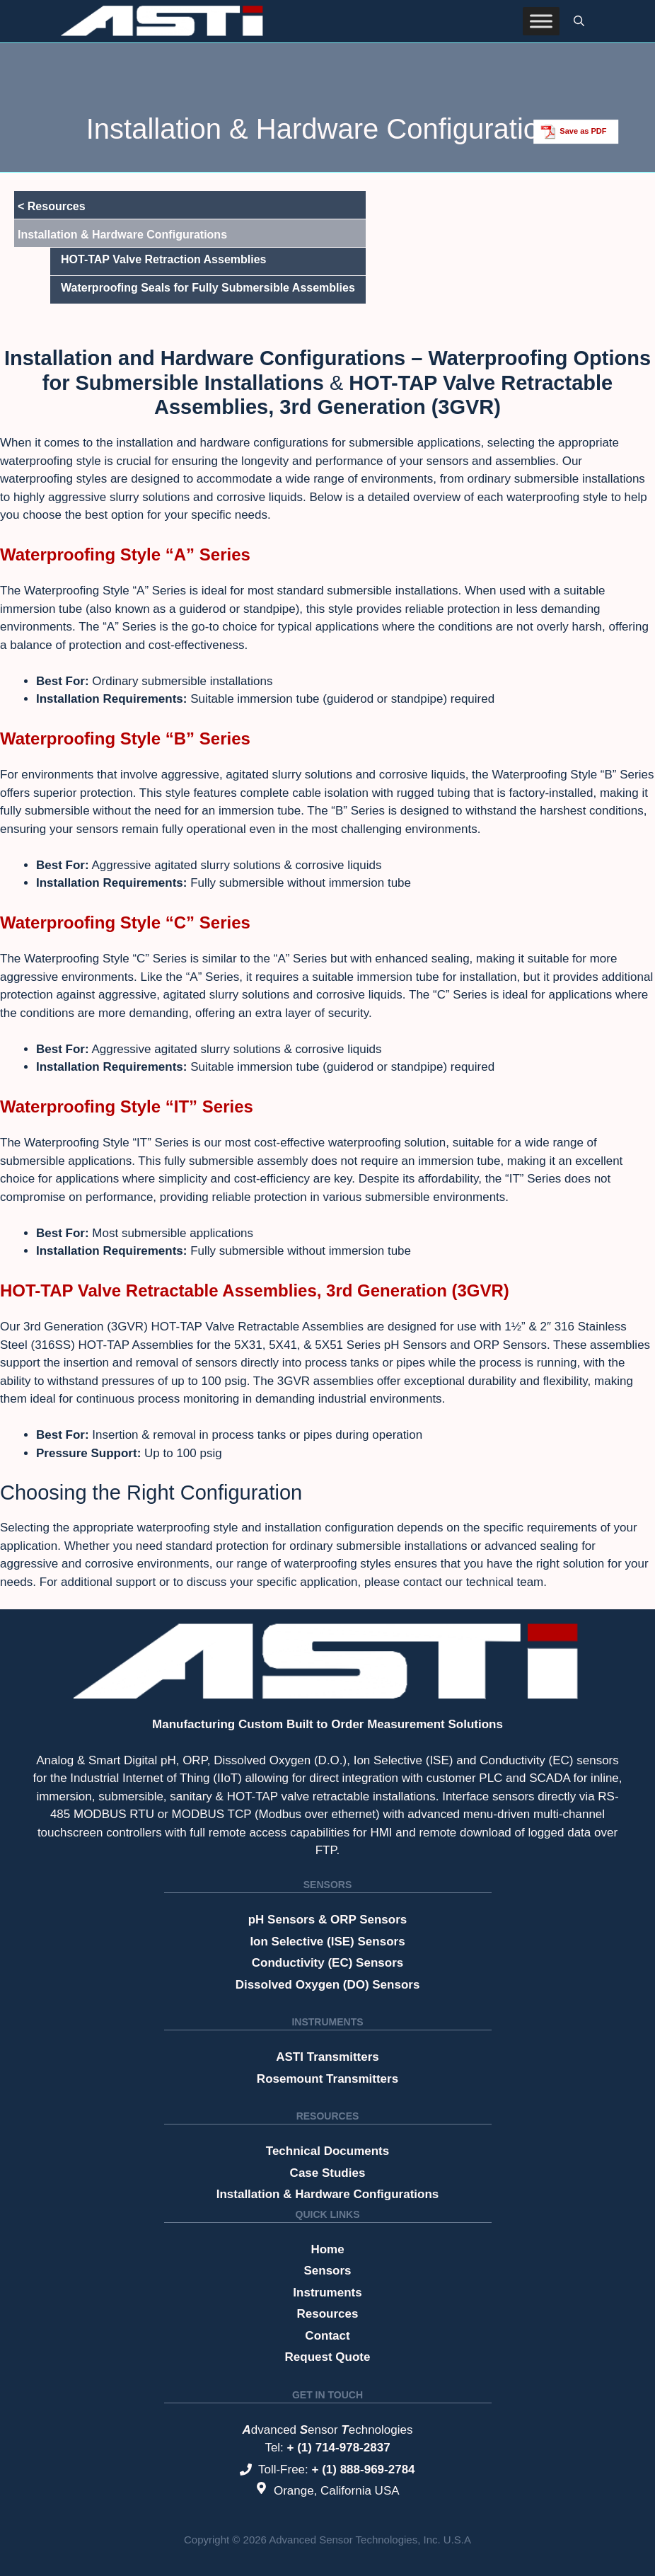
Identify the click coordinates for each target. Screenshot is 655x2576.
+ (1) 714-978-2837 (338, 2447)
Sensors (327, 1884)
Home (327, 2249)
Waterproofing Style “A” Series (125, 554)
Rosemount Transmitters (327, 2079)
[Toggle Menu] (541, 21)
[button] (579, 21)
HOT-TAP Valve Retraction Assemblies (163, 259)
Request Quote (328, 2357)
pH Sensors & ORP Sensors (327, 1919)
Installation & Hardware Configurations (327, 2194)
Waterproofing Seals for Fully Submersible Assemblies (208, 288)
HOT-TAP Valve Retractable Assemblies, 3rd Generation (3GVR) (254, 1290)
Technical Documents (327, 2151)
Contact (327, 2335)
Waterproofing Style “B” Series (125, 738)
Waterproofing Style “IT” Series (126, 1106)
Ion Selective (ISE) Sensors (327, 1941)
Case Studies (328, 2173)
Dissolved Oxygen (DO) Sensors (328, 1984)
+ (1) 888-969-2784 (363, 2469)
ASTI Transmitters (327, 2057)
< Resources (52, 206)
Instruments (327, 2022)
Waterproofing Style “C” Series (125, 922)
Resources (327, 2116)
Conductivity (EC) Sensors (327, 1963)
